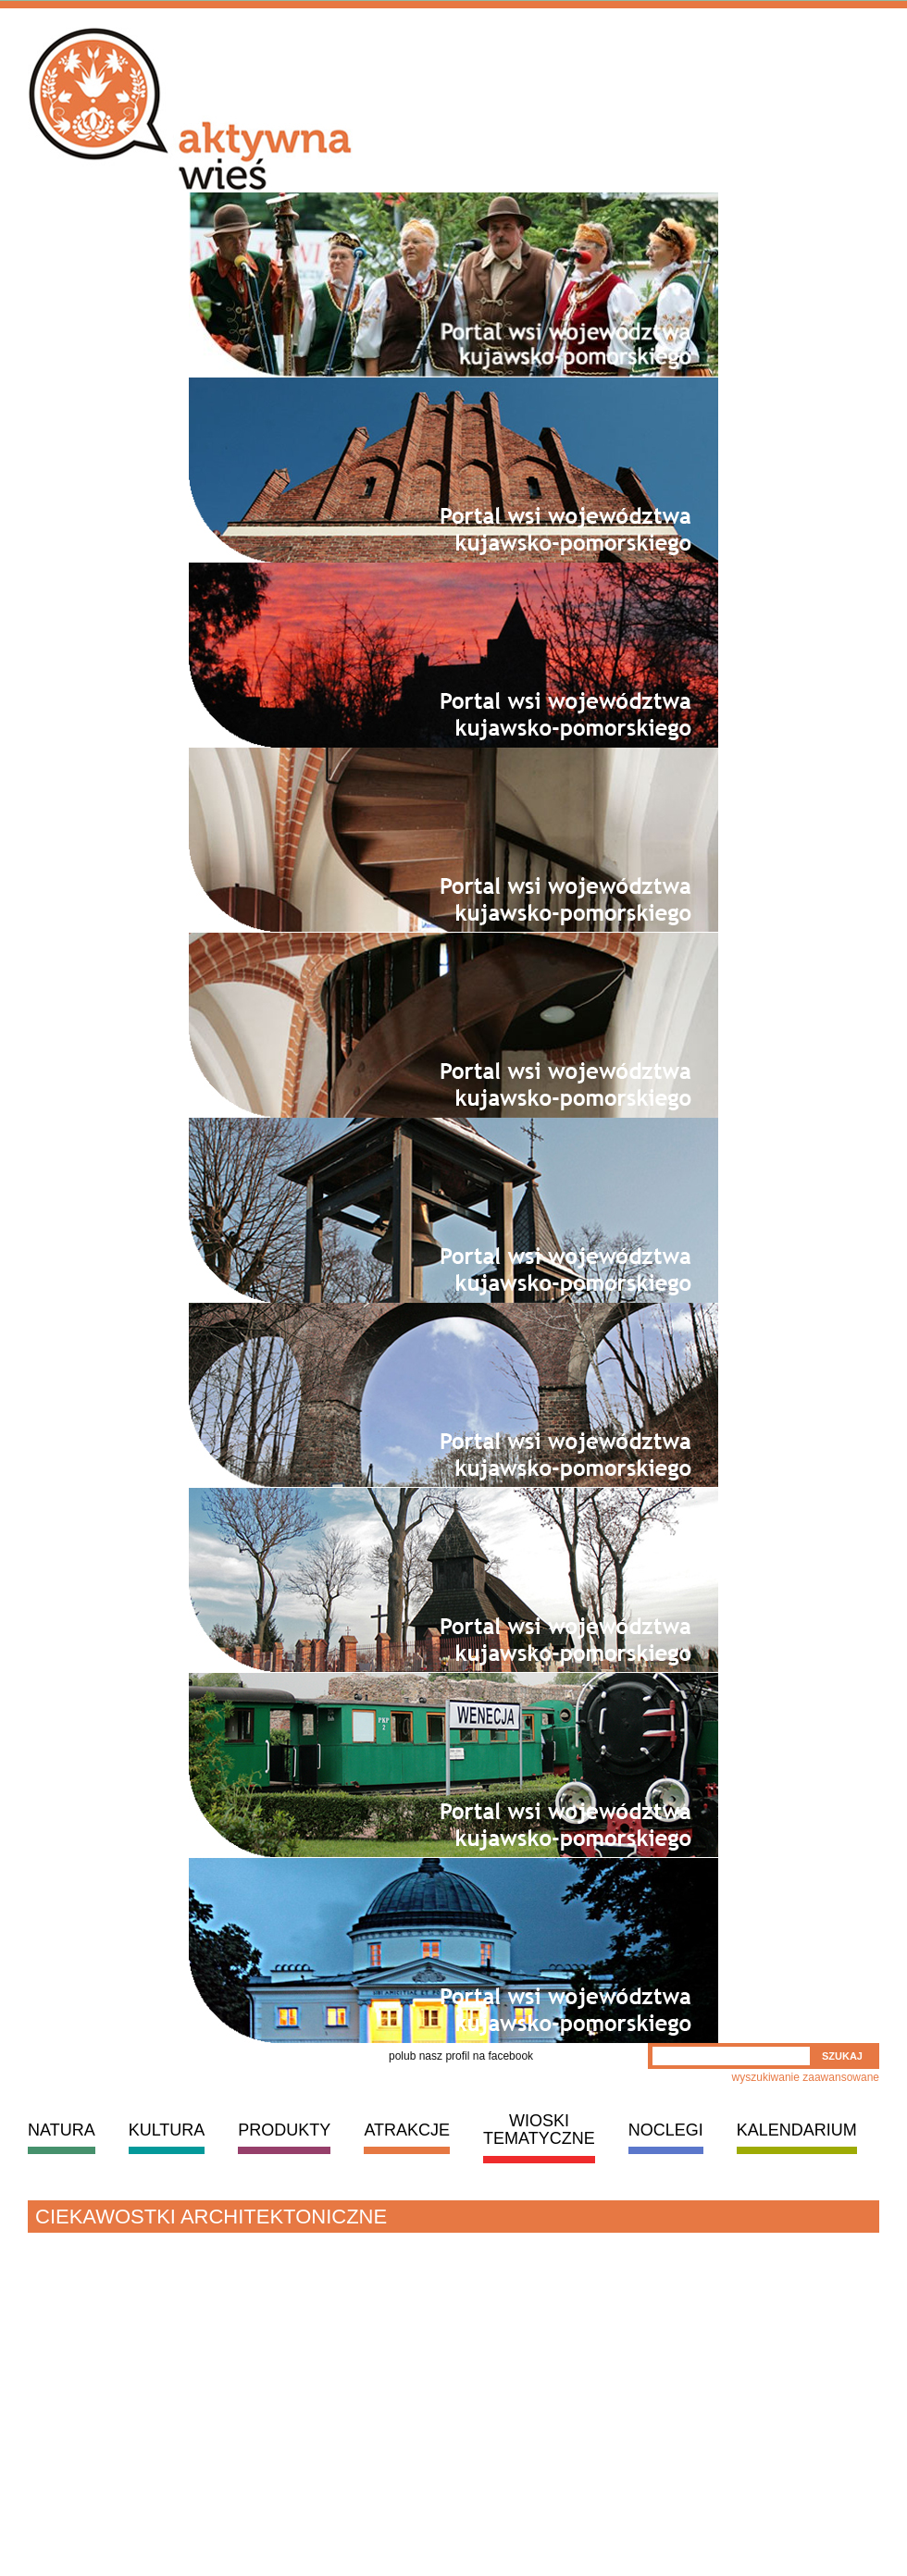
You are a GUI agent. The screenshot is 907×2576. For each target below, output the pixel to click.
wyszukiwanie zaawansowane (805, 2077)
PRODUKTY (284, 2130)
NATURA (61, 2130)
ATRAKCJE (407, 2130)
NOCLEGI (665, 2130)
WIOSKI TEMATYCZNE (539, 2130)
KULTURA (167, 2130)
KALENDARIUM (797, 2130)
